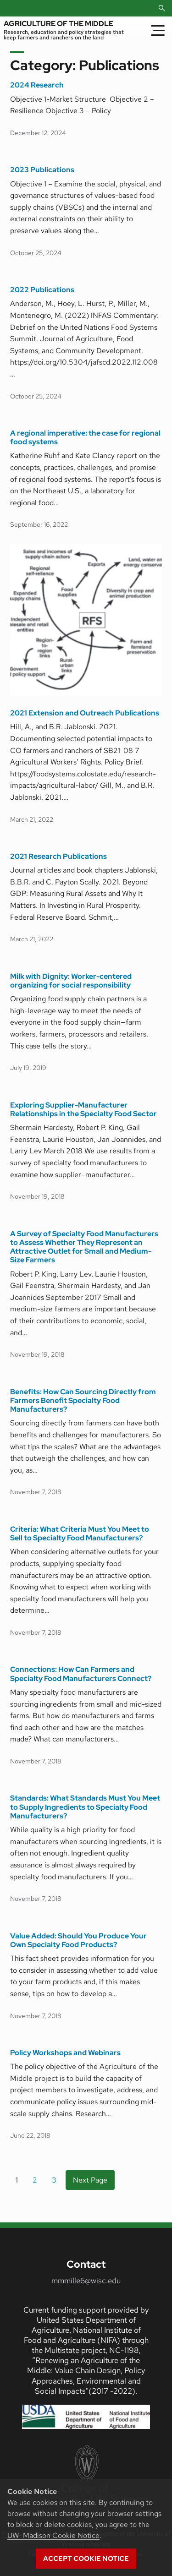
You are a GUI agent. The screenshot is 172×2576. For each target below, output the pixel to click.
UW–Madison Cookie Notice (53, 2535)
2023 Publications (42, 169)
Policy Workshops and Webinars (65, 2052)
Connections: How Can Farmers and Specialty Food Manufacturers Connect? (80, 1674)
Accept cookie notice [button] (86, 2558)
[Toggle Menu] (158, 30)
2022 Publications (42, 289)
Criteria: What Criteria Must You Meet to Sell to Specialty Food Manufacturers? (79, 1534)
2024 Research (37, 85)
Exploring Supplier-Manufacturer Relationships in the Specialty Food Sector (83, 1110)
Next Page (90, 2180)
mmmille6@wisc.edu (86, 2281)
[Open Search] (161, 8)
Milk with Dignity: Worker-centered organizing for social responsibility (71, 981)
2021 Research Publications (58, 856)
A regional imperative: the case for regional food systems (85, 438)
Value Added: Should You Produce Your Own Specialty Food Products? (78, 1940)
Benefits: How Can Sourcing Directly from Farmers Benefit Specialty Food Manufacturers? (83, 1400)
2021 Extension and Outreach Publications (84, 713)
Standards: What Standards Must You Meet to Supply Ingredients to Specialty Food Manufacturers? (85, 1807)
